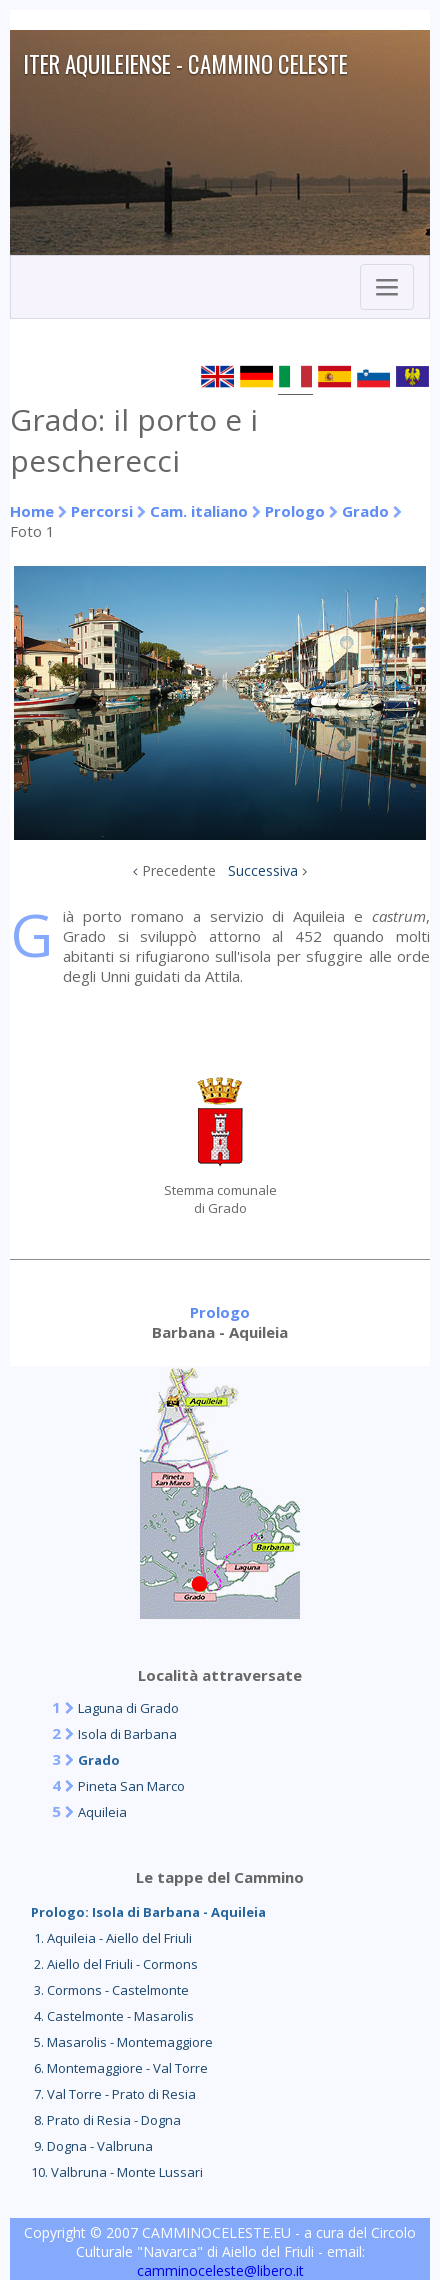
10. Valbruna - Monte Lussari (117, 2172)
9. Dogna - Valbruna (92, 2146)
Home (32, 511)
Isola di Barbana (127, 1734)
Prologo (295, 511)
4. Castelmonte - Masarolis (112, 2016)
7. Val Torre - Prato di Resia (113, 2094)
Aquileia (102, 1812)
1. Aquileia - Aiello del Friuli (111, 1938)
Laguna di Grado (128, 1708)
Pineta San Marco (131, 1786)
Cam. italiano (199, 511)
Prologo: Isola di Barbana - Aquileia (148, 1912)
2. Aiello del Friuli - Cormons (114, 1964)
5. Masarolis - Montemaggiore (122, 2042)
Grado (365, 511)
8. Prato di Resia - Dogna (106, 2120)
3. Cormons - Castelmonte (110, 1990)
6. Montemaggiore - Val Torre (119, 2068)
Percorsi (102, 511)
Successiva (263, 870)
